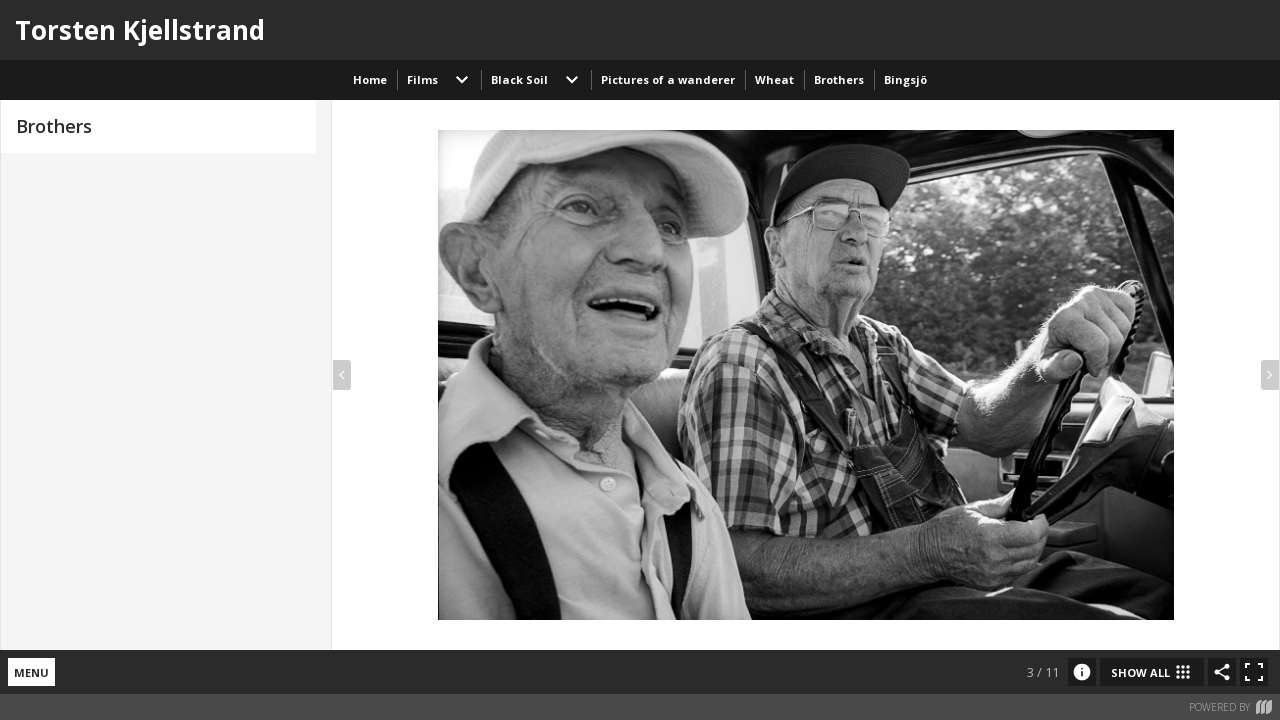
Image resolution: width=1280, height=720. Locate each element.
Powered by (1230, 707)
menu (31, 672)
